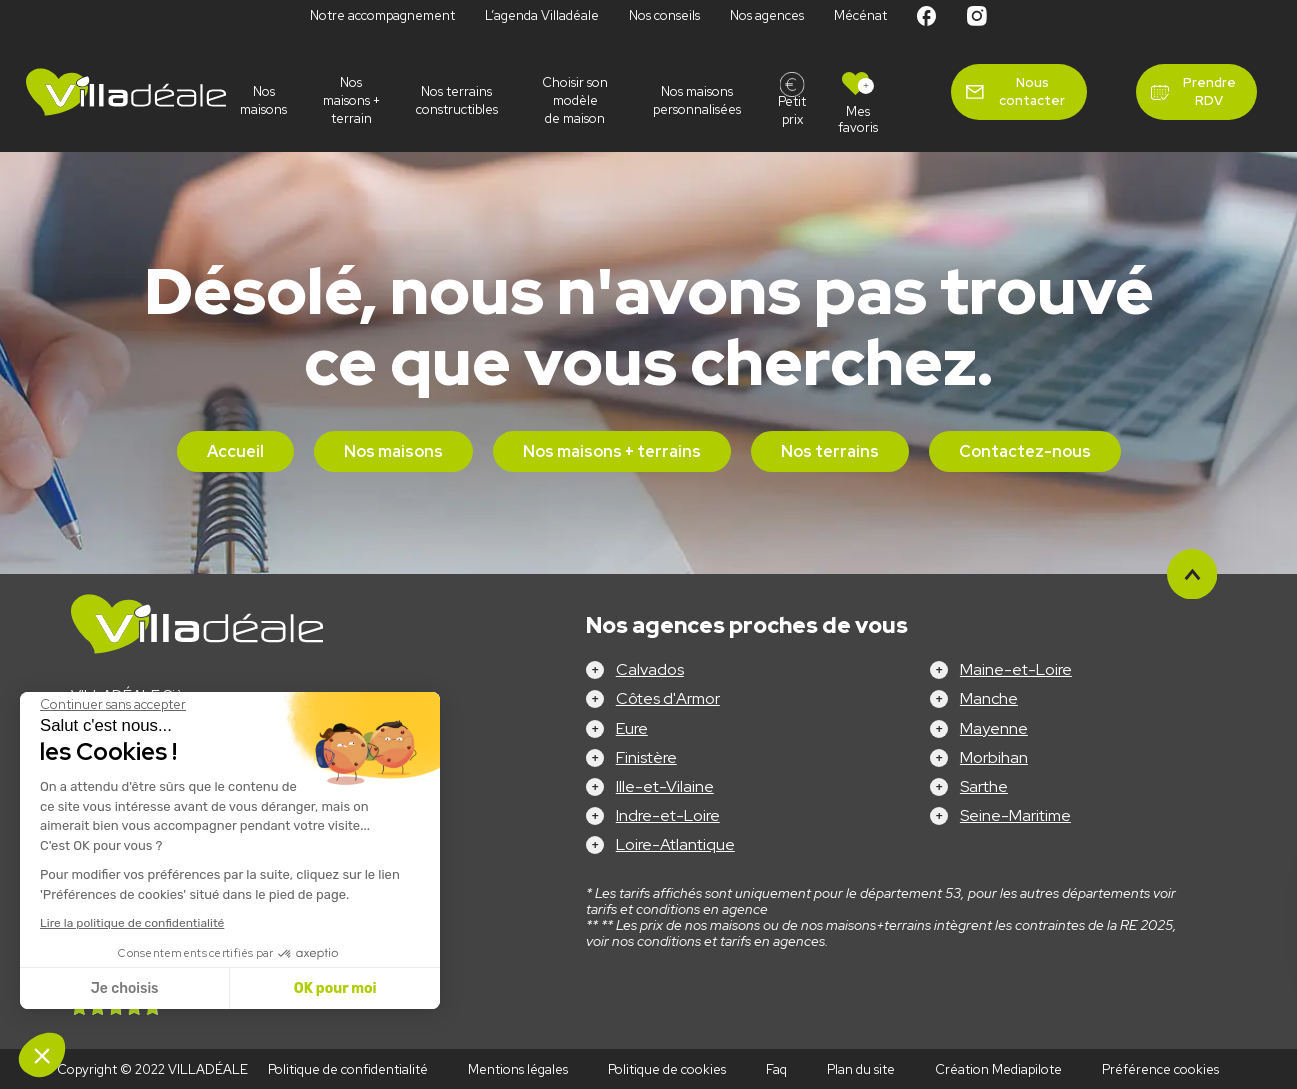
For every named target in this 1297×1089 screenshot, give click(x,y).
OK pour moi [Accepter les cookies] (335, 988)
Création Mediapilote (998, 1069)
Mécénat (860, 15)
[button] (42, 1055)
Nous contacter (1032, 91)
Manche (989, 698)
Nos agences (767, 15)
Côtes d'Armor (668, 698)
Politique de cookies (667, 1069)
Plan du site (861, 1069)
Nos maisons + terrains (612, 451)
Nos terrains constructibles (457, 100)
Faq (776, 1069)
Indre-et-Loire (668, 815)
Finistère (646, 757)
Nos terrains (830, 451)
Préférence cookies (1160, 1069)
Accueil (235, 451)
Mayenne (994, 728)
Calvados (650, 669)
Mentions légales (518, 1069)
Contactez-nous (1025, 451)
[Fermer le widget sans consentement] (113, 705)
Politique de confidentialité (348, 1069)
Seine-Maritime (1015, 815)
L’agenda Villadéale (542, 15)
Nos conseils (664, 15)
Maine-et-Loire (1016, 669)
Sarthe (984, 786)
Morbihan (994, 757)
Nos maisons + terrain (351, 100)
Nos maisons (263, 100)
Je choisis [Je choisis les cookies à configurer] (125, 988)
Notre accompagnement (382, 15)
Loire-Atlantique (675, 844)
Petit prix (792, 110)
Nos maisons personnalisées (697, 100)
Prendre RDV (1209, 91)
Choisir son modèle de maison (575, 100)
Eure (632, 728)
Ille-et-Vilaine (665, 786)
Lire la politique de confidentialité (132, 923)
